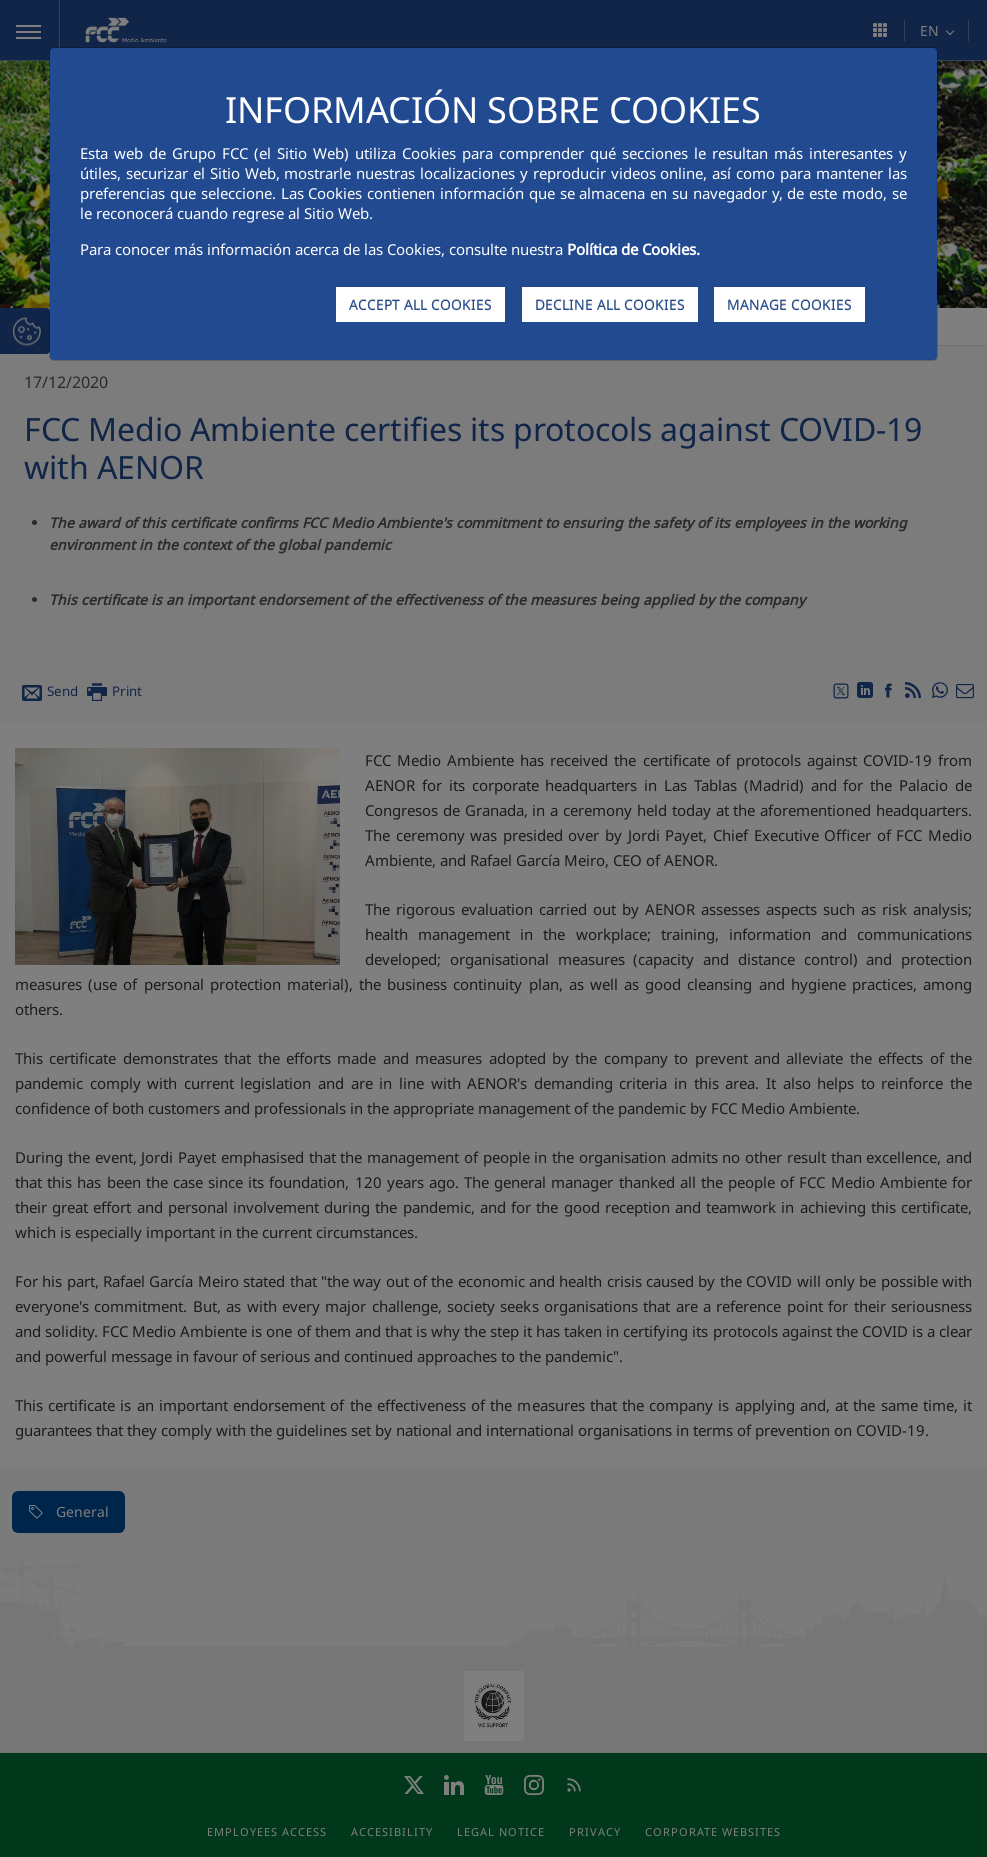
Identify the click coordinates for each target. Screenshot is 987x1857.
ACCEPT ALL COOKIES (420, 304)
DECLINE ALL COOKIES (610, 304)
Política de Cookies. (633, 249)
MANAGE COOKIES (789, 304)
